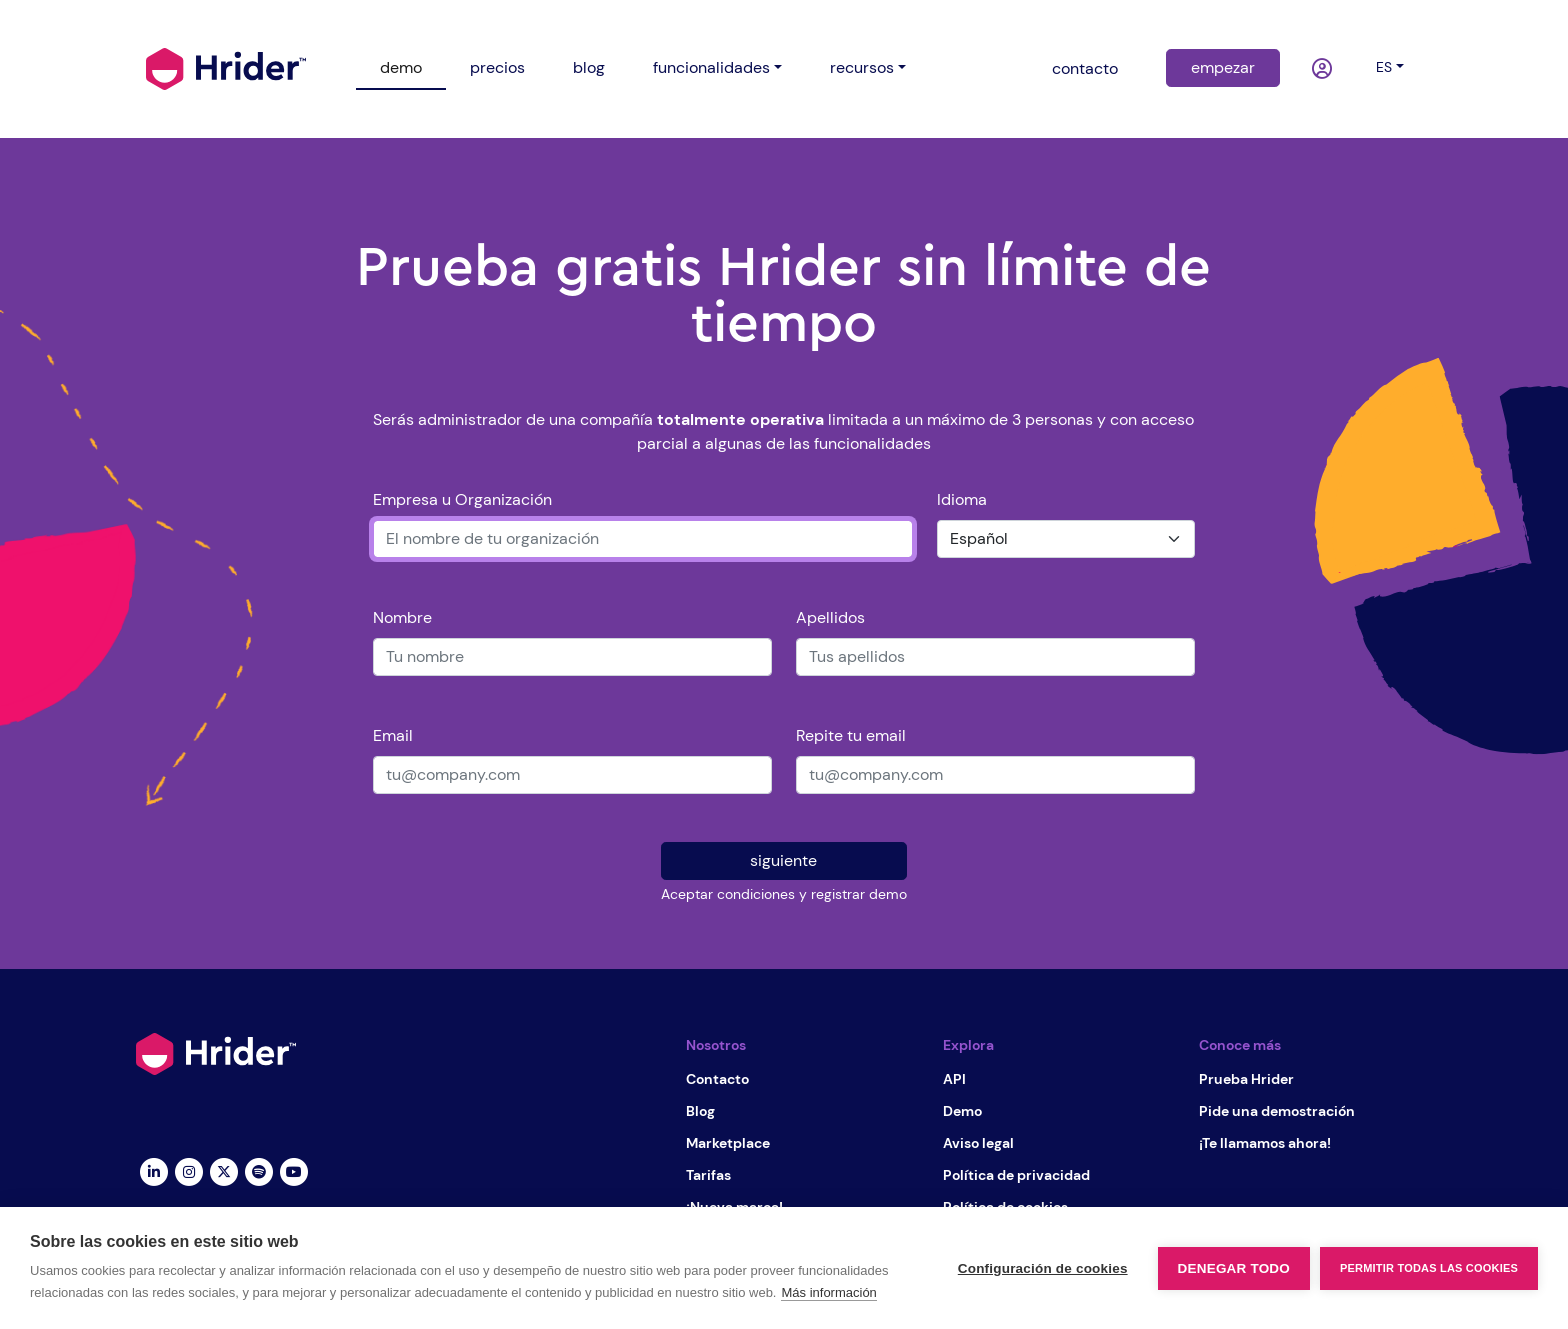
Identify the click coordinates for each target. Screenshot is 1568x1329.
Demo (962, 1111)
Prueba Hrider (1246, 1079)
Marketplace (728, 1143)
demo (401, 67)
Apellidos (830, 617)
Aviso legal (978, 1143)
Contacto (717, 1079)
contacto (1085, 68)
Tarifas (708, 1175)
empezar (1223, 67)
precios (497, 67)
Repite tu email (851, 735)
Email (393, 735)
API (954, 1079)
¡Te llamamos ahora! (1265, 1143)
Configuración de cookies (1043, 1268)
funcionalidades (711, 67)
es (1384, 67)
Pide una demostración (1277, 1111)
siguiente (783, 860)
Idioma (962, 499)
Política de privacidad (1016, 1175)
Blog (700, 1111)
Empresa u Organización (462, 499)
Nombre (402, 617)
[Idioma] (1066, 539)
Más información (828, 1292)
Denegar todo (1234, 1268)
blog (589, 67)
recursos (862, 67)
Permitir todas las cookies (1429, 1268)
